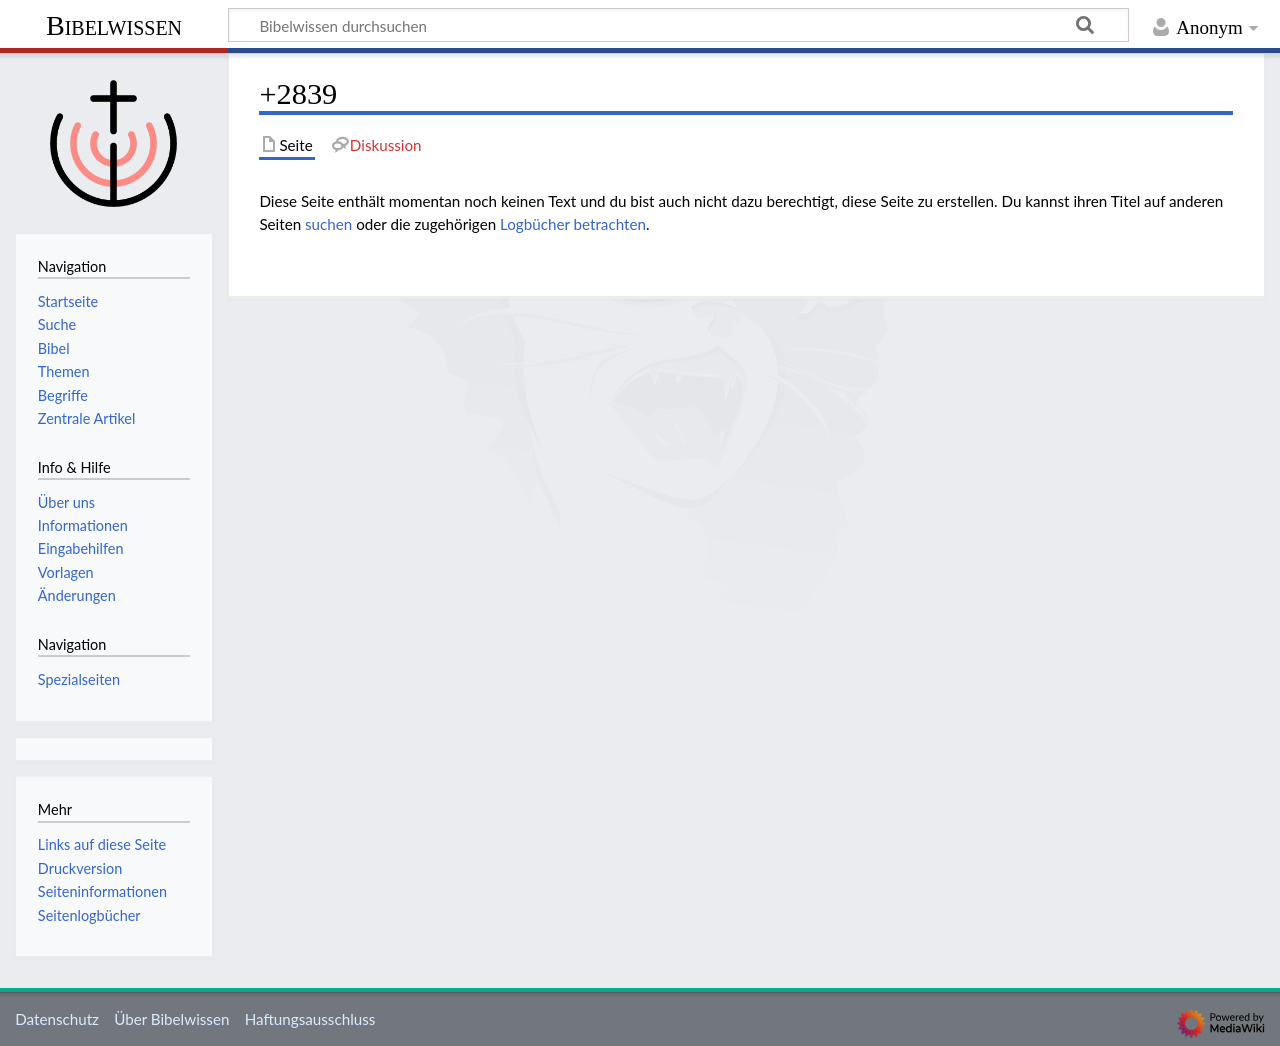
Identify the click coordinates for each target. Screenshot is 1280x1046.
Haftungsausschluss (310, 1019)
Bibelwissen (114, 25)
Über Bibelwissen (171, 1019)
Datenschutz (57, 1019)
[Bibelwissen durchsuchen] (678, 25)
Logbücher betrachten (573, 224)
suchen (328, 224)
